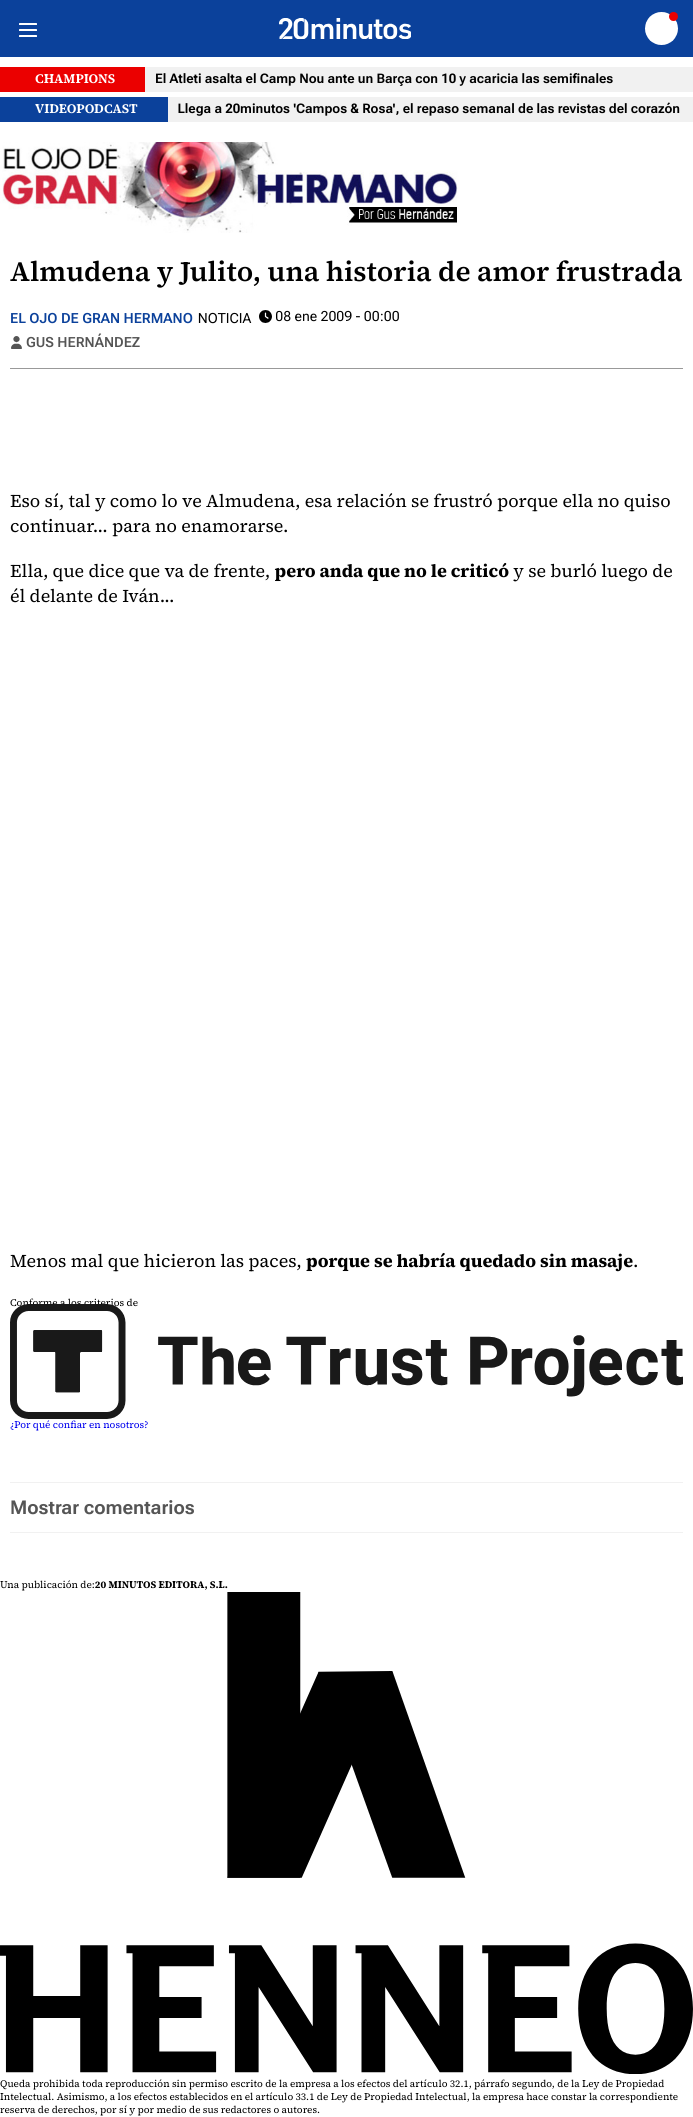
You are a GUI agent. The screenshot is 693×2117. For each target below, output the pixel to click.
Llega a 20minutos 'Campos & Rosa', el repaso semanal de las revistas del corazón (429, 109)
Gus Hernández (83, 343)
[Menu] (27, 28)
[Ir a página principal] (345, 29)
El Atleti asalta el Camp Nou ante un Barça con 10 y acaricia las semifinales (384, 79)
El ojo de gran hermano (101, 319)
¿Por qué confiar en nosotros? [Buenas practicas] (79, 1425)
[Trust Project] (346, 1416)
